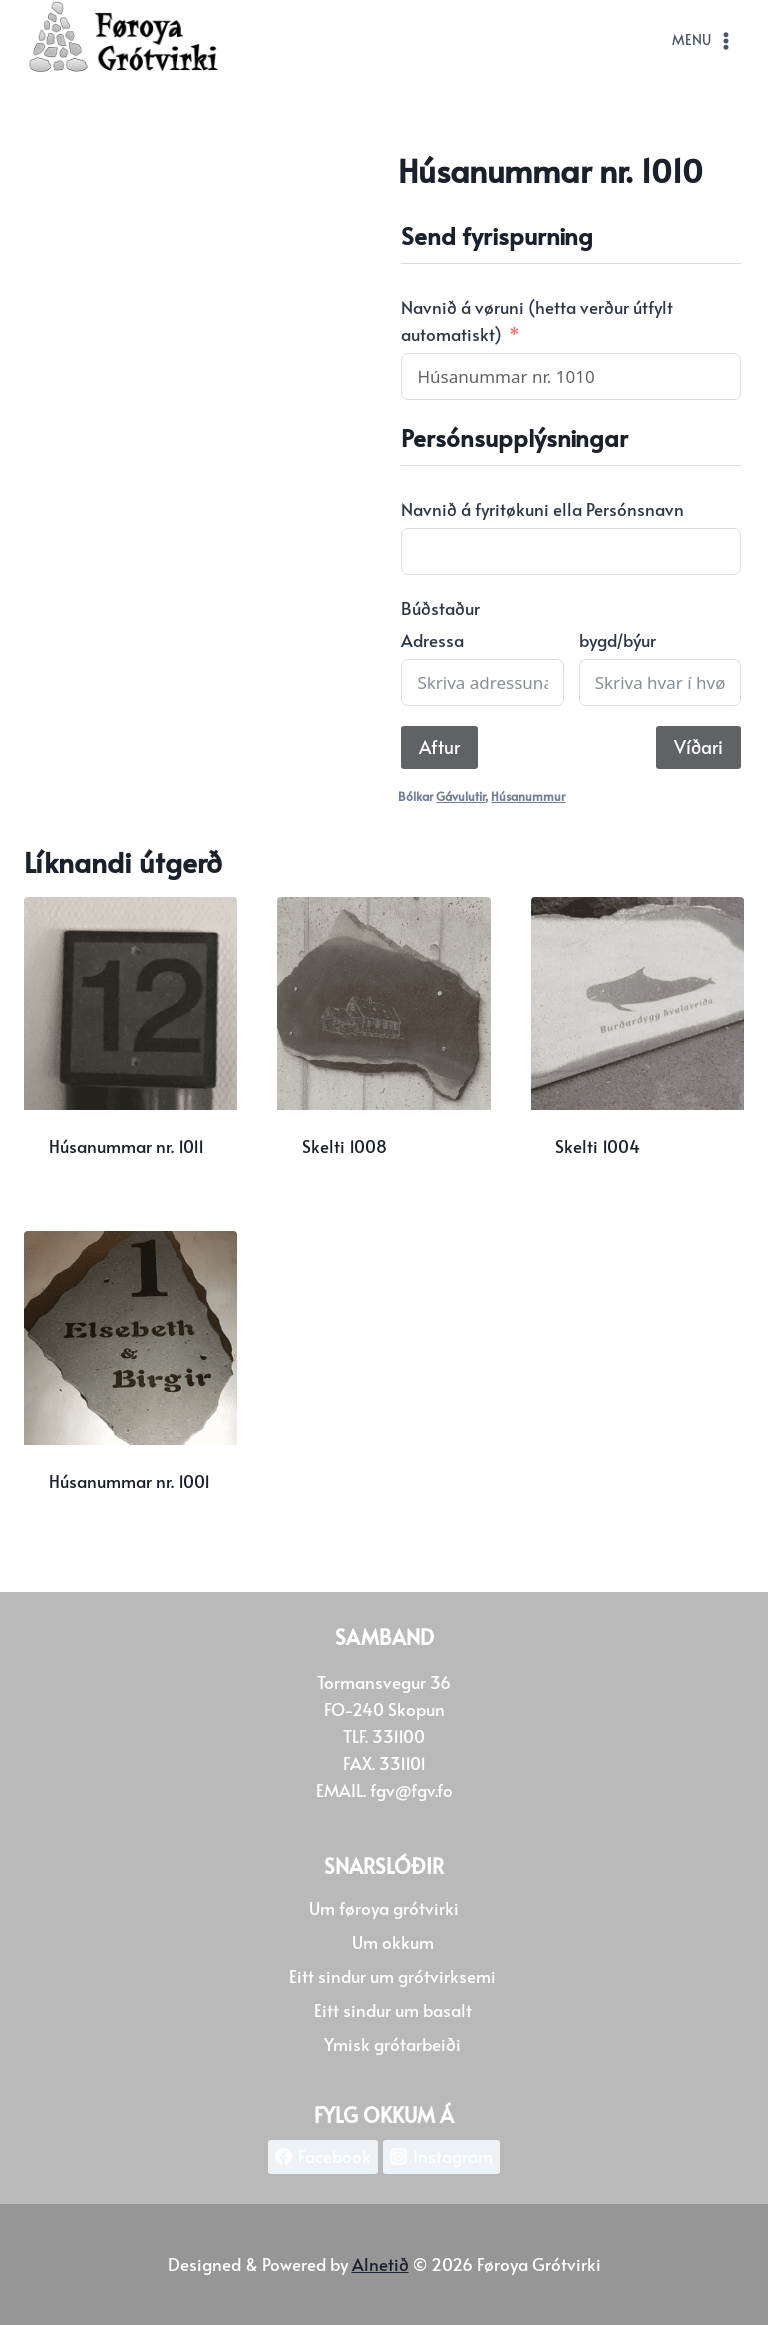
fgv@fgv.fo (411, 1790)
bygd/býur (617, 640)
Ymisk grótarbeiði (392, 2044)
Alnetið (380, 2264)
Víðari (698, 746)
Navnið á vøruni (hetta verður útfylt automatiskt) (537, 320)
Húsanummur (528, 796)
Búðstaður (440, 608)
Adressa (432, 640)
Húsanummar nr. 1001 (129, 1481)
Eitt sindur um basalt (393, 2010)
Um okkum (393, 1942)
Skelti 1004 (597, 1146)
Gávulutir (460, 796)
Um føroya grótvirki (384, 1908)
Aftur (439, 746)
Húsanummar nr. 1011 (126, 1146)
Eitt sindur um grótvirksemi (392, 1976)
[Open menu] (703, 41)
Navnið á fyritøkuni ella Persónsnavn (542, 509)
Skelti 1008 (344, 1146)
